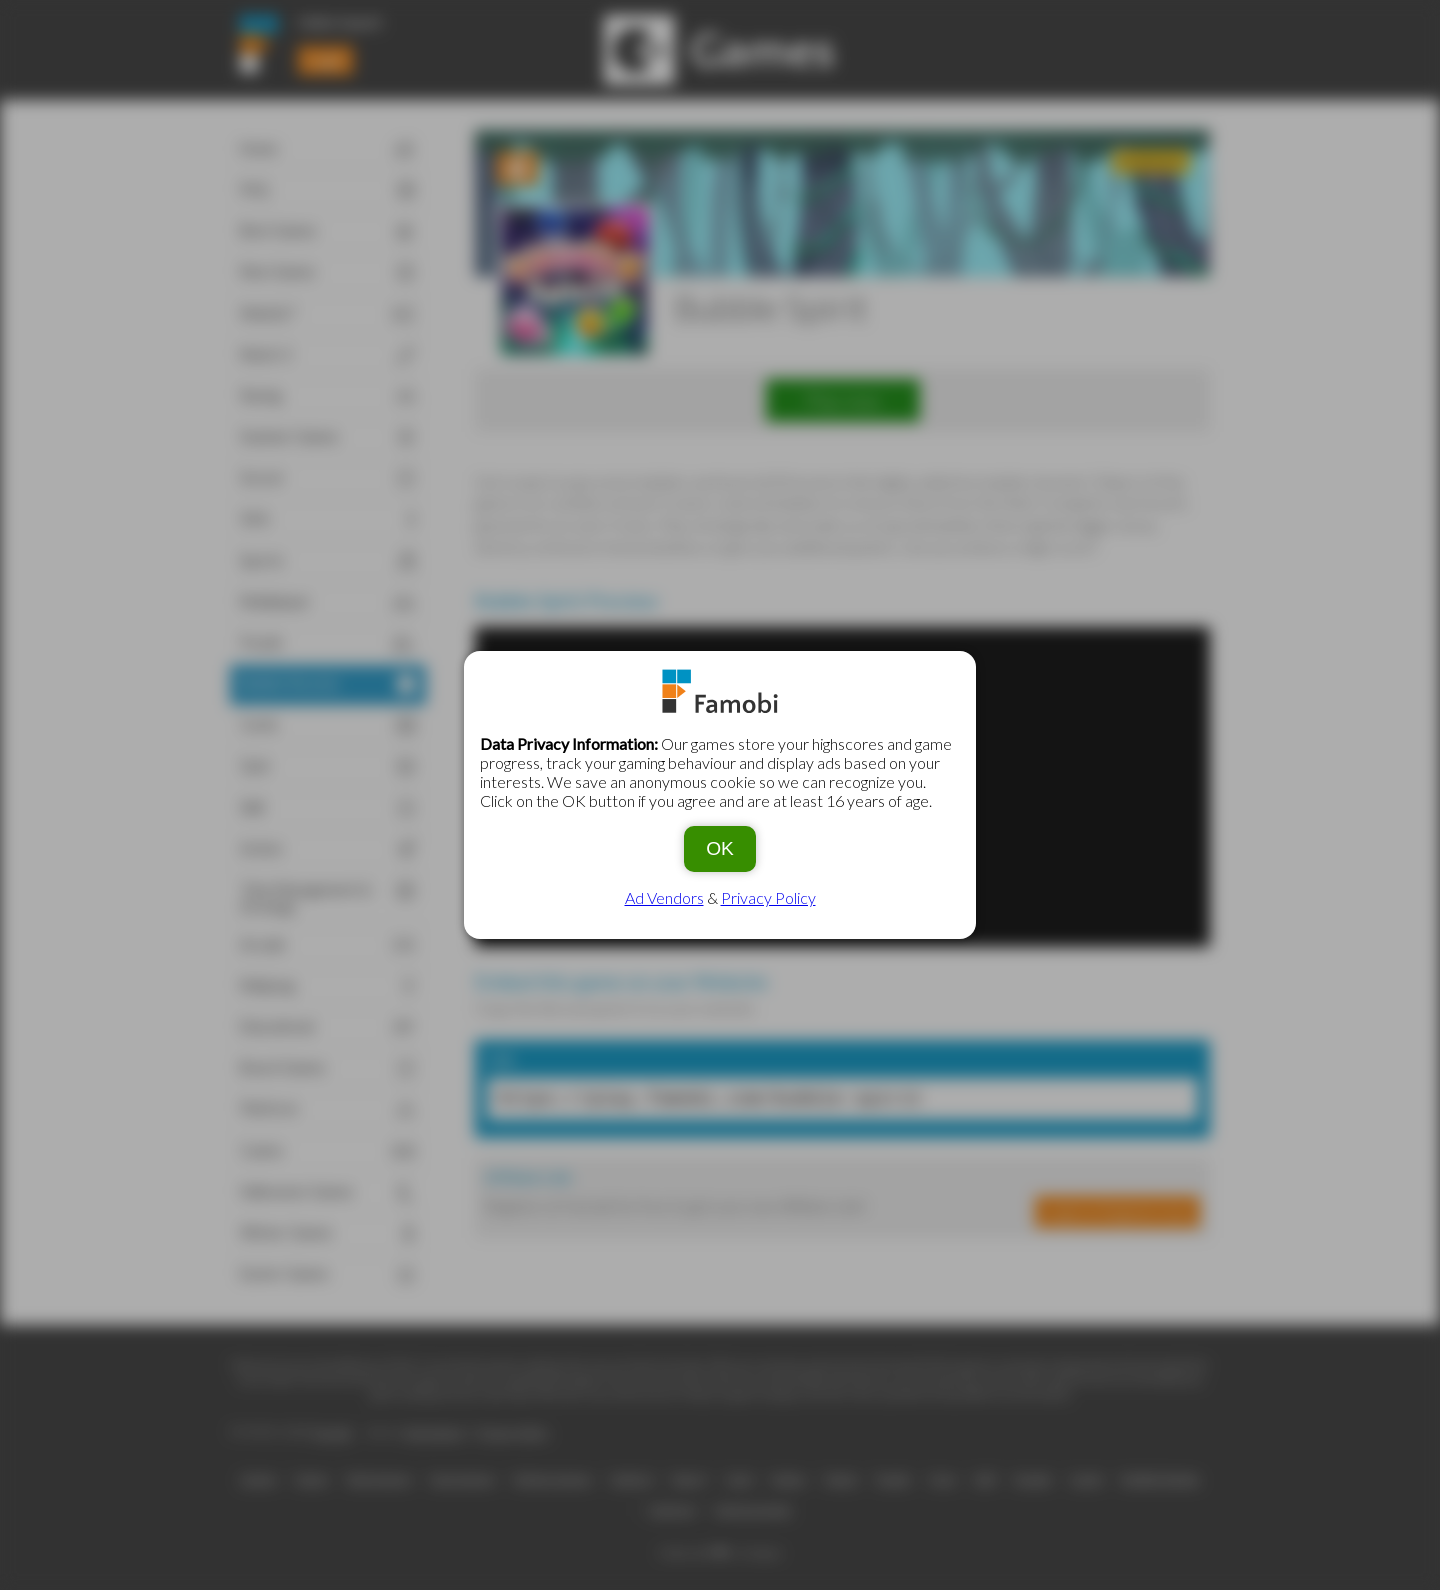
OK (720, 848)
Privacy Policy (768, 897)
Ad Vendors (664, 897)
